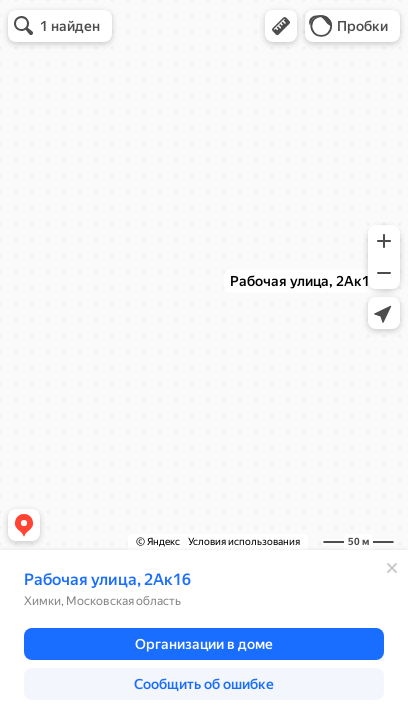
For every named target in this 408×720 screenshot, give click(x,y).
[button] (281, 26)
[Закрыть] (392, 568)
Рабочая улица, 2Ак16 (107, 579)
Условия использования (244, 541)
